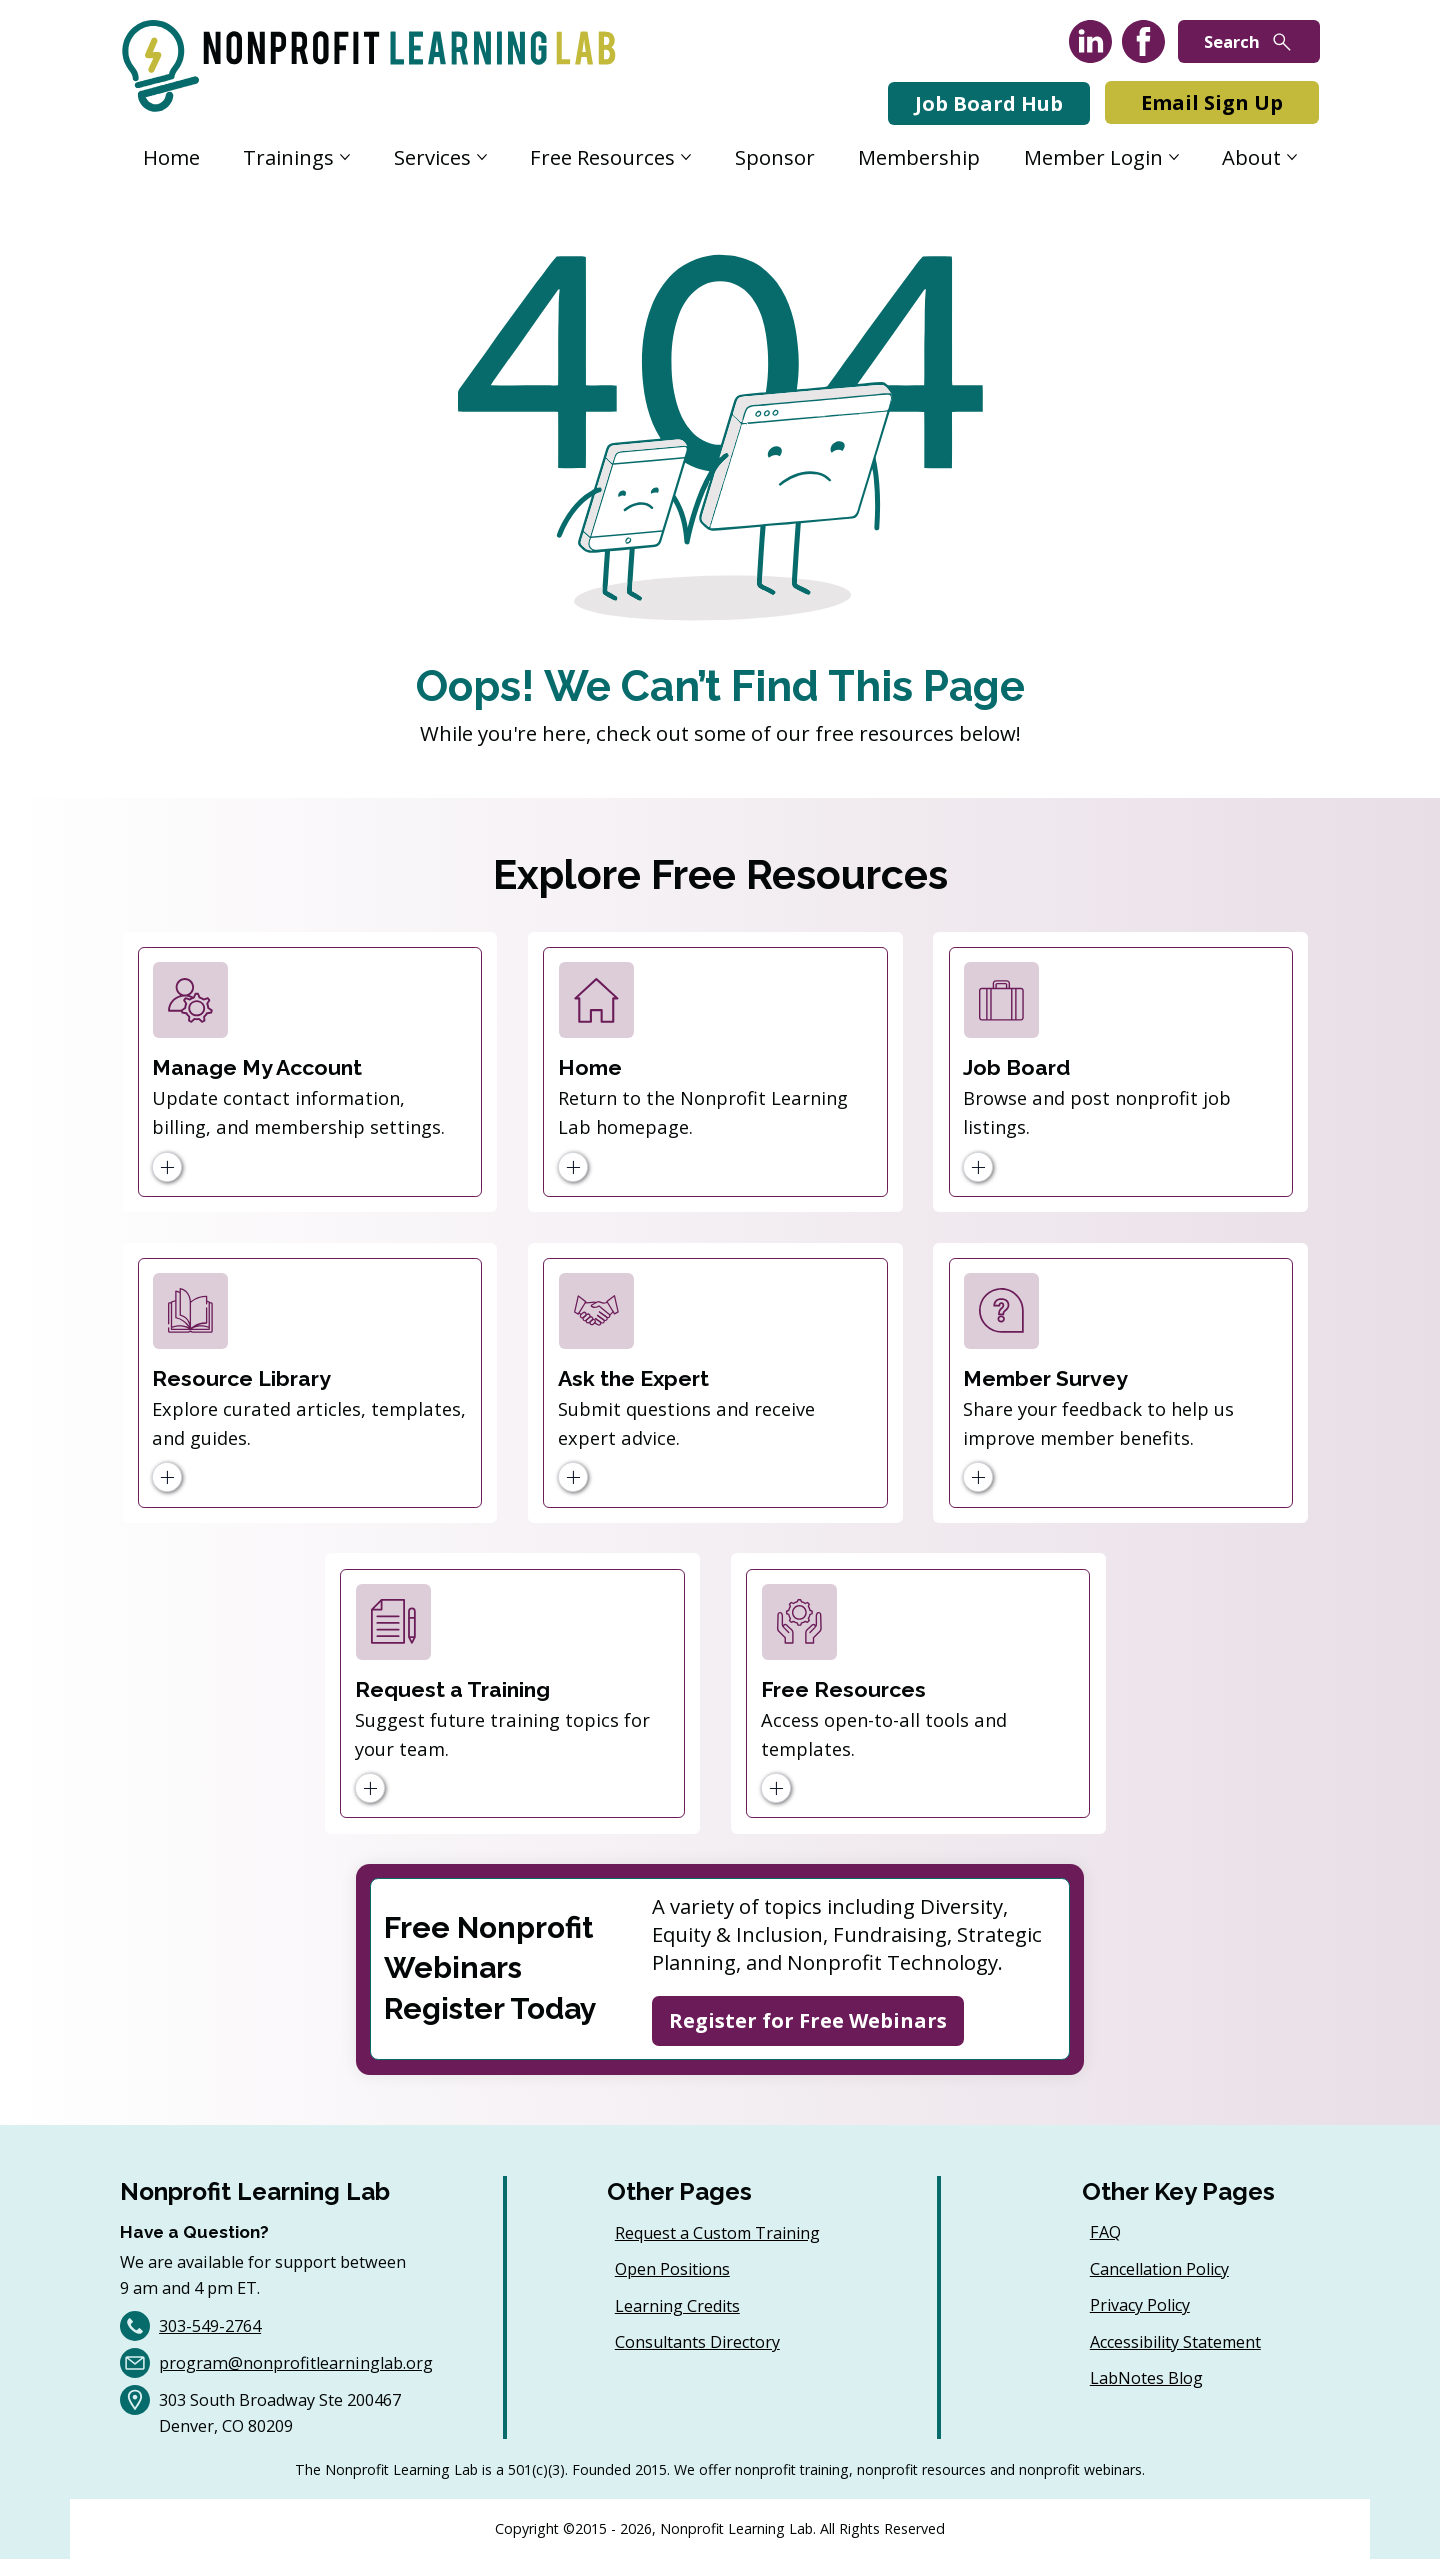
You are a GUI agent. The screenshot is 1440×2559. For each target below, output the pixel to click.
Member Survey (1045, 1378)
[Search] (1249, 41)
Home (590, 1067)
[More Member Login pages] (1174, 157)
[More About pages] (1292, 157)
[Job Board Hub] (989, 103)
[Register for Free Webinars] (808, 2021)
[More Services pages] (482, 157)
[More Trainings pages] (345, 157)
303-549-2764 (210, 2326)
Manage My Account (257, 1067)
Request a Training (452, 1689)
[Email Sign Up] (1212, 102)
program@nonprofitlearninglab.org (296, 2363)
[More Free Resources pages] (686, 157)
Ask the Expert (633, 1378)
